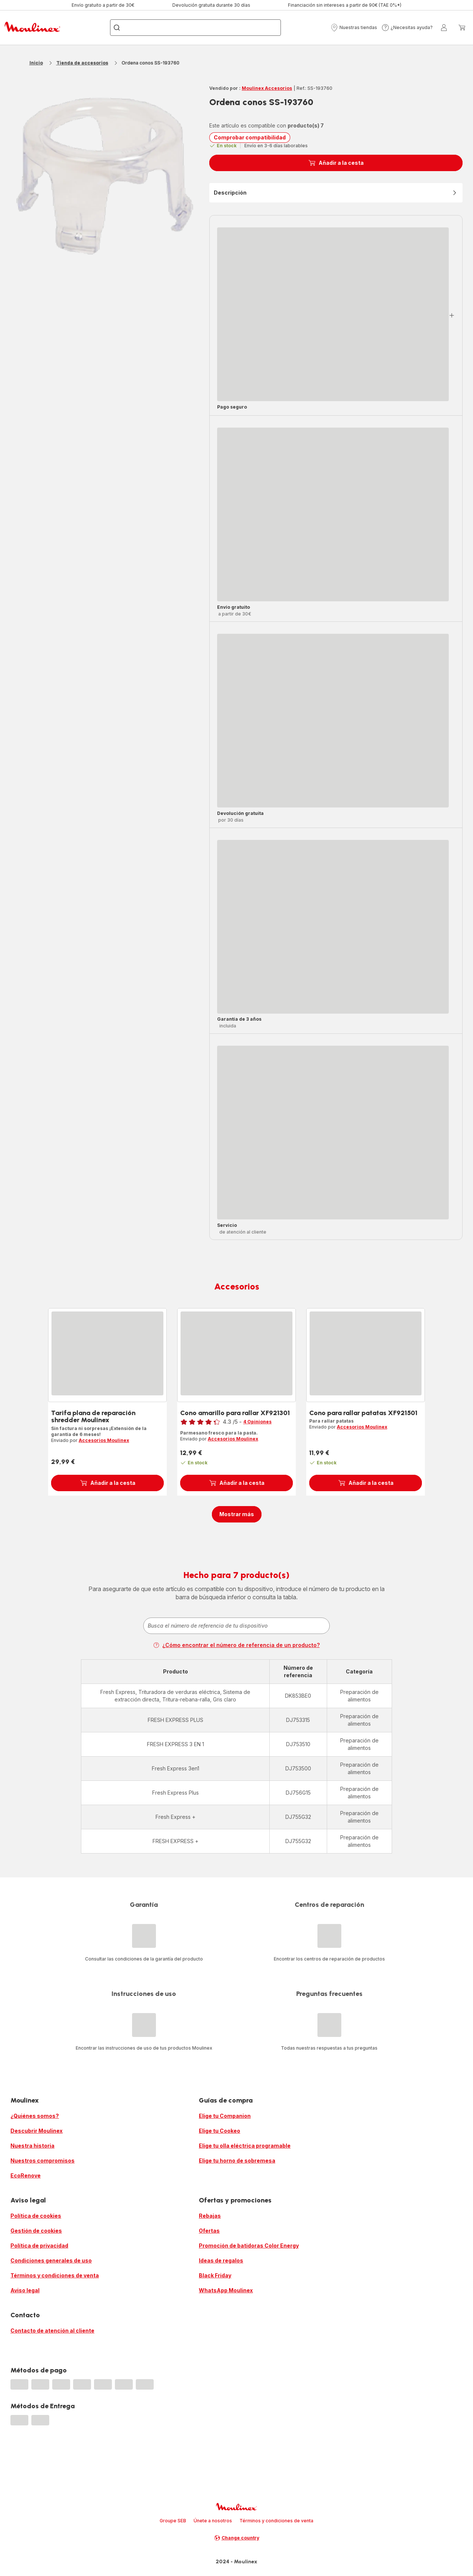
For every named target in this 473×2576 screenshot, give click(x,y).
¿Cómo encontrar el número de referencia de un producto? (236, 1645)
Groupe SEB (173, 2520)
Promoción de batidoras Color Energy (249, 2245)
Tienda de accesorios (82, 63)
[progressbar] (333, 314)
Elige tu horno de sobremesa (237, 2160)
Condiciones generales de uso (51, 2260)
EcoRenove (25, 2175)
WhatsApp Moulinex (226, 2290)
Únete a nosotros (213, 2520)
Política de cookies (35, 2216)
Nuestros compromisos (42, 2160)
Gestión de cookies (36, 2230)
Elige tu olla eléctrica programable (245, 2145)
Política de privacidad (39, 2245)
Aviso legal (25, 2290)
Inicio (36, 63)
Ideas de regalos (221, 2260)
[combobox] (236, 1626)
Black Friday (215, 2275)
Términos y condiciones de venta (54, 2275)
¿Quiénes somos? (34, 2116)
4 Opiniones (257, 1421)
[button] (354, 27)
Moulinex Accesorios (267, 88)
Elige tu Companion (225, 2116)
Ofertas (209, 2230)
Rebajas (210, 2216)
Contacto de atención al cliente (52, 2330)
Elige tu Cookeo (219, 2131)
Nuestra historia (32, 2145)
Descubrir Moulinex (36, 2131)
